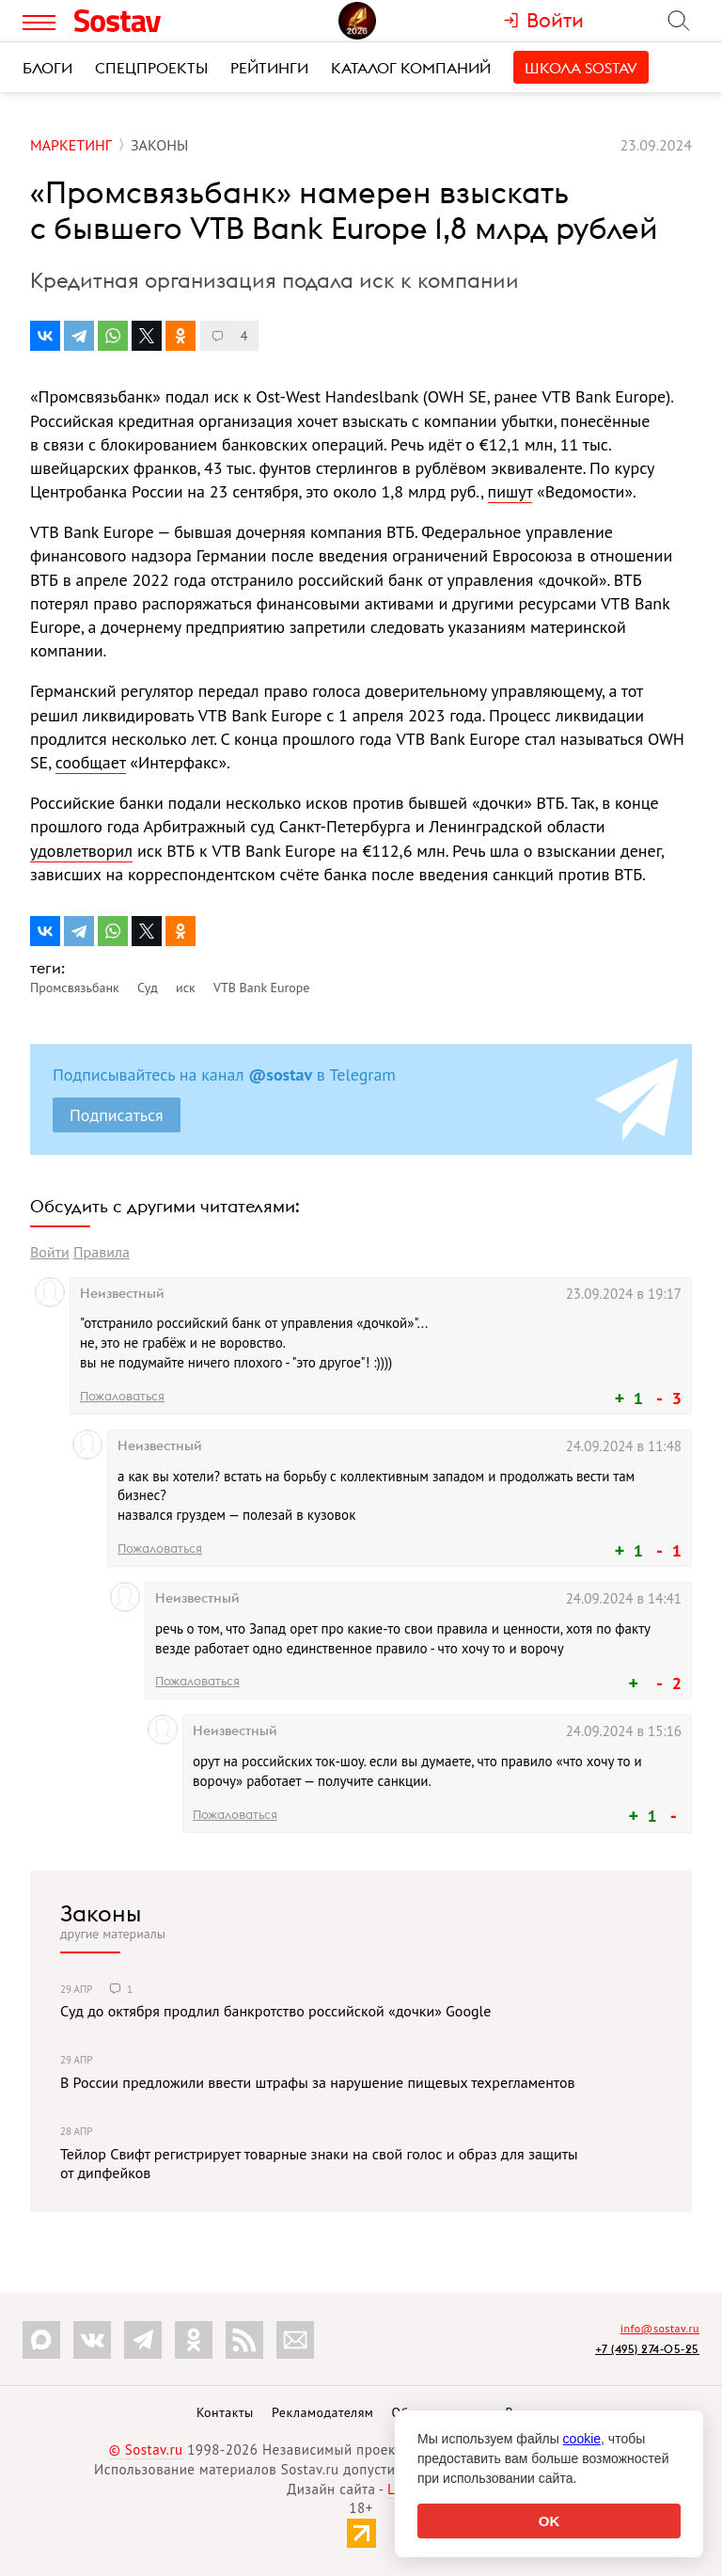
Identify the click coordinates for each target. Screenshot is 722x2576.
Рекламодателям (322, 2412)
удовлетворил (81, 850)
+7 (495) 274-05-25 (647, 2349)
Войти (50, 1251)
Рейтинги (269, 67)
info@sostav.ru (659, 2328)
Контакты (225, 2412)
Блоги (47, 67)
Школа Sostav (581, 67)
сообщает (90, 762)
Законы (100, 1913)
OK (549, 2521)
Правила (101, 1251)
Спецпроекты (151, 67)
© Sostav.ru (146, 2449)
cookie (582, 2438)
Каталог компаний (411, 67)
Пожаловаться (122, 1395)
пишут (510, 491)
